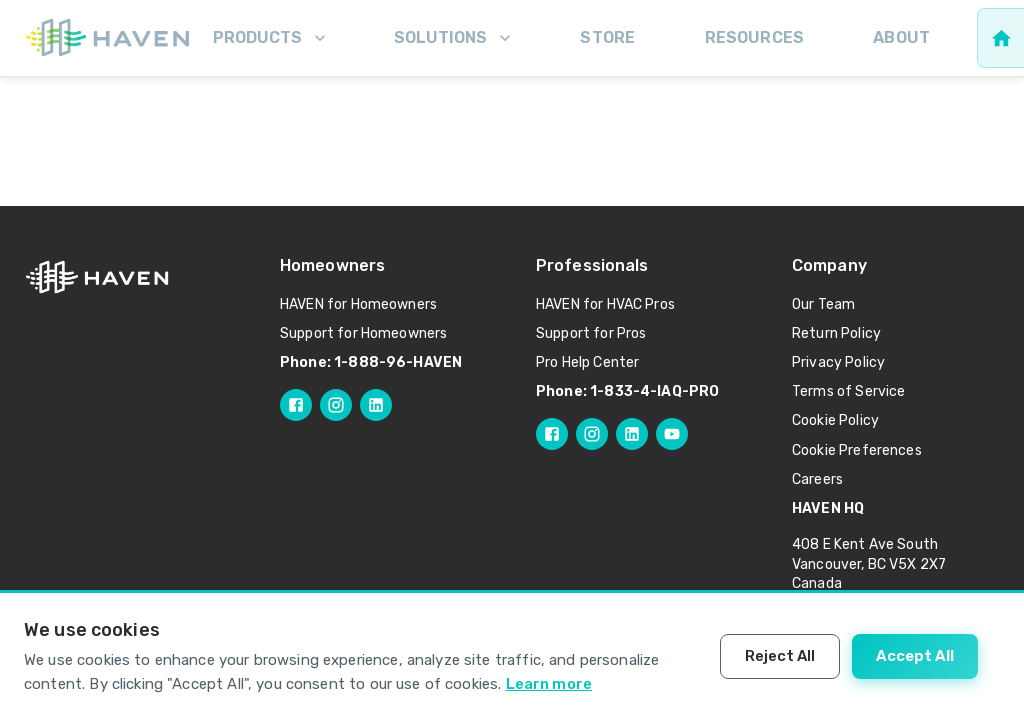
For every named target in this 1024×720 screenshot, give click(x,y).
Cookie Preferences (857, 450)
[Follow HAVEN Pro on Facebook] (552, 434)
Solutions (454, 38)
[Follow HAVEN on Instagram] (336, 405)
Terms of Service (848, 391)
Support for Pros (591, 333)
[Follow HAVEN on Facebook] (296, 405)
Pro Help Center (587, 362)
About (901, 37)
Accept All (915, 656)
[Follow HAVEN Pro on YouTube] (672, 434)
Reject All (780, 656)
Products (271, 38)
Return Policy (836, 333)
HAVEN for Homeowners (358, 304)
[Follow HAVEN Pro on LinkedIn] (632, 434)
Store (607, 37)
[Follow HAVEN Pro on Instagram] (592, 434)
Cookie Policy (835, 420)
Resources (754, 37)
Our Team (823, 304)
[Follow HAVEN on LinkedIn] (376, 405)
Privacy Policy (838, 362)
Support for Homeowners (363, 333)
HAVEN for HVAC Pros (605, 304)
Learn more (549, 684)
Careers (817, 479)
